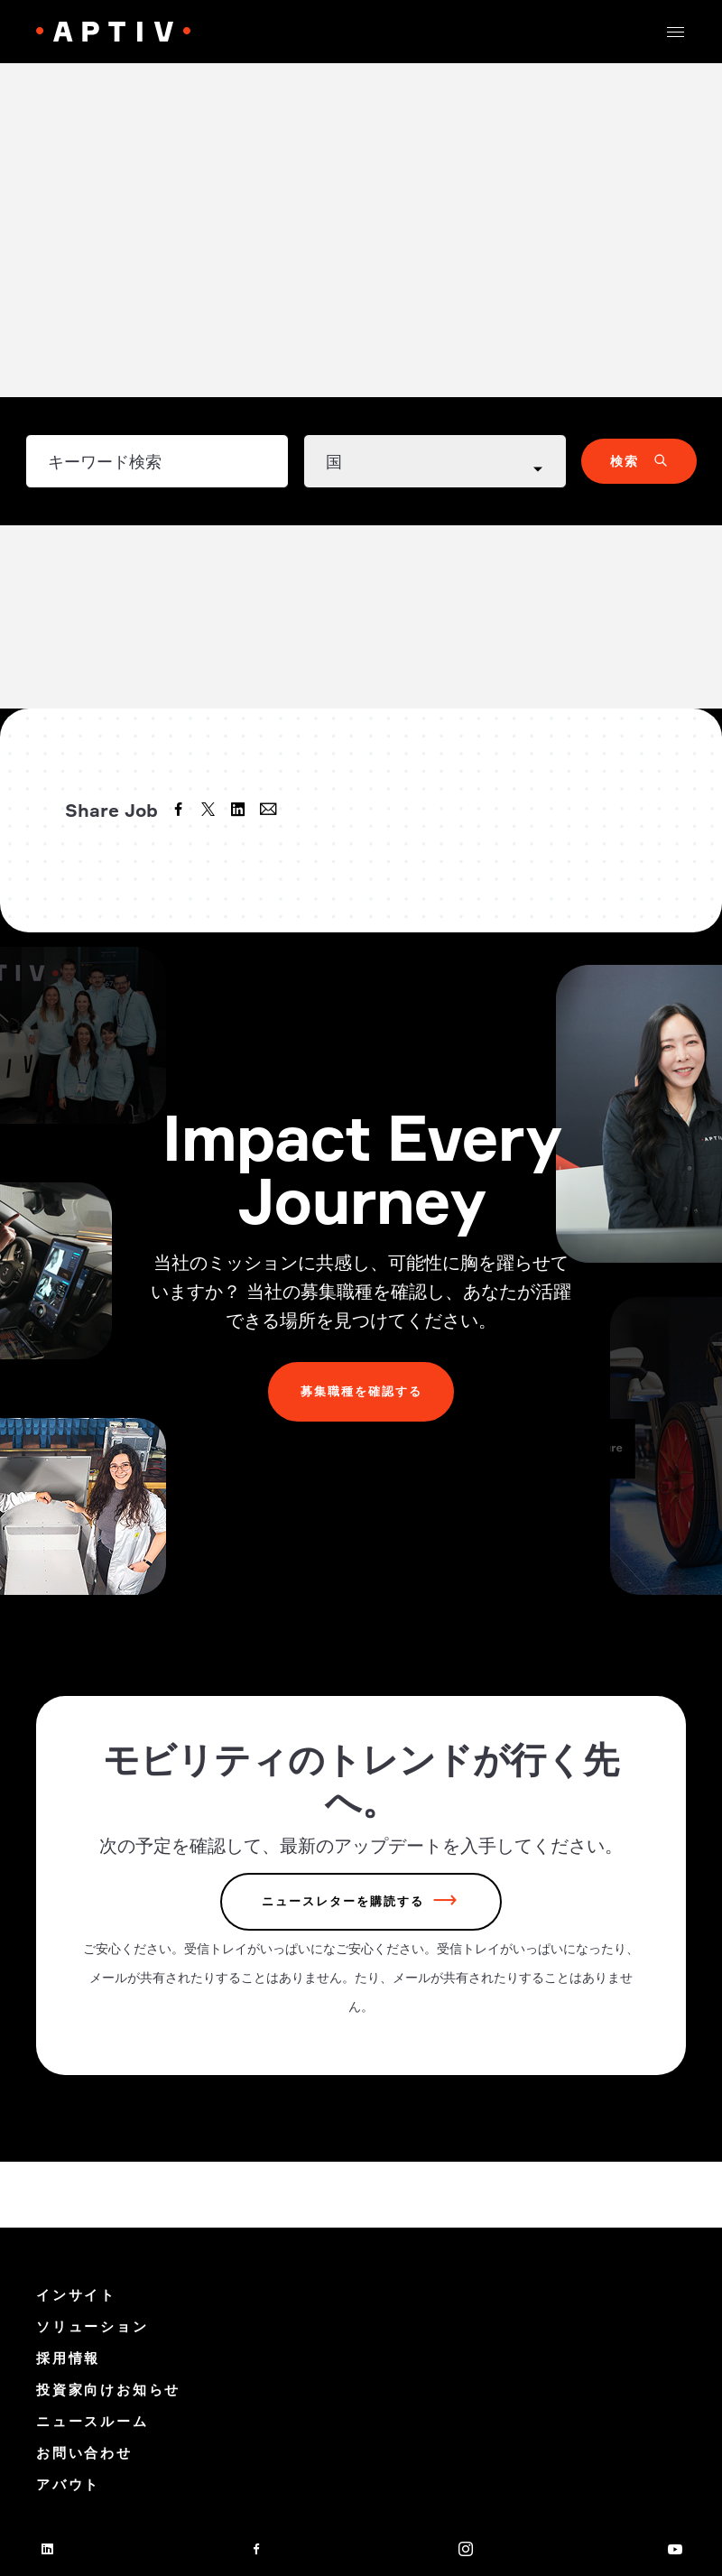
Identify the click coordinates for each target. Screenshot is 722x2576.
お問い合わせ (84, 2452)
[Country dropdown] (435, 461)
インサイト (76, 2294)
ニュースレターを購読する (343, 1904)
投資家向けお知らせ (108, 2389)
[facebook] (180, 811)
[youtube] (675, 2549)
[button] (675, 31)
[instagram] (466, 2549)
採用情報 (68, 2358)
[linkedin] (240, 811)
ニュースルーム (92, 2421)
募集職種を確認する (361, 1392)
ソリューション (92, 2326)
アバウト (68, 2484)
